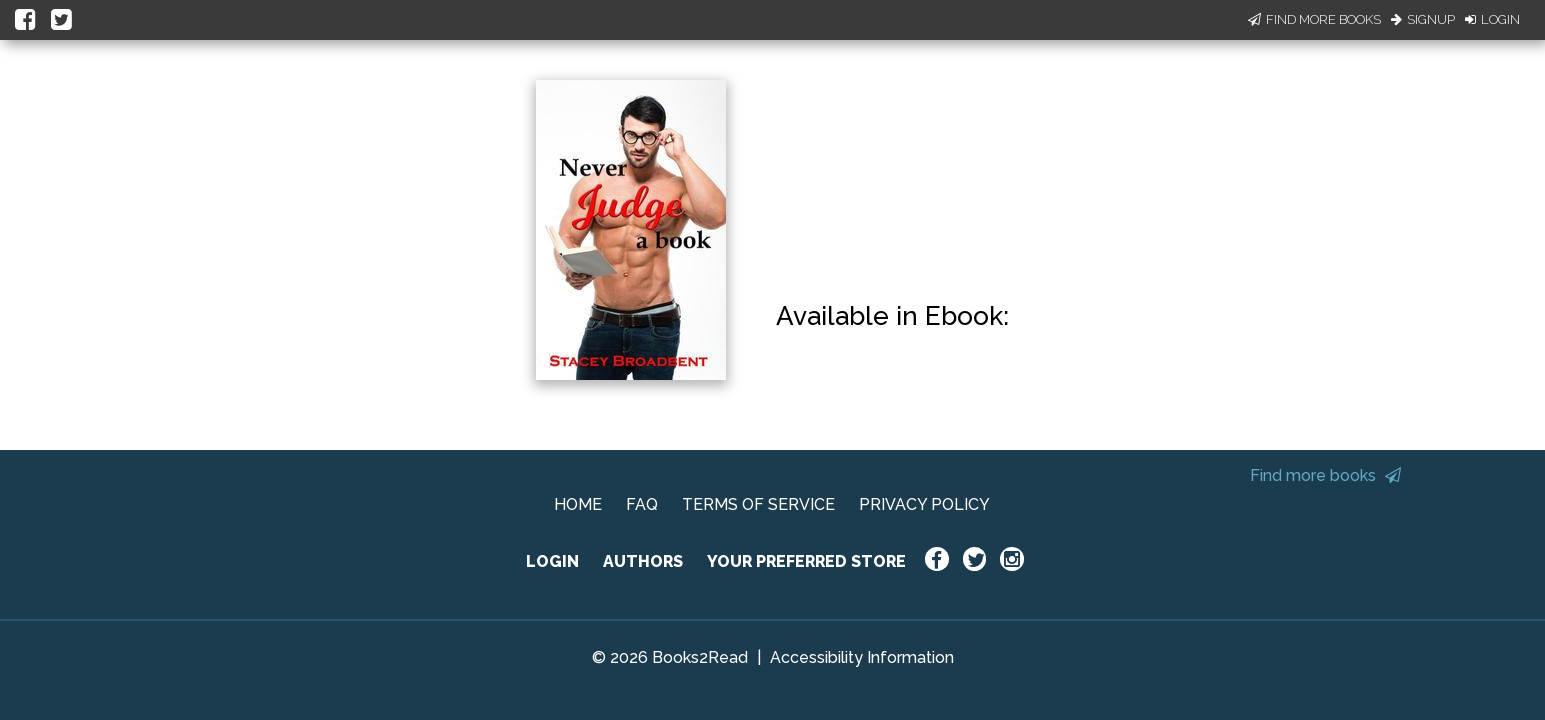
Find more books (1325, 475)
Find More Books (1314, 19)
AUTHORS (643, 561)
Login (1492, 19)
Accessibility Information (862, 657)
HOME (578, 504)
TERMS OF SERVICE (758, 504)
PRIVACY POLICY (924, 504)
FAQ (642, 504)
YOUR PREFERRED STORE (806, 561)
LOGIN (552, 561)
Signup (1423, 19)
